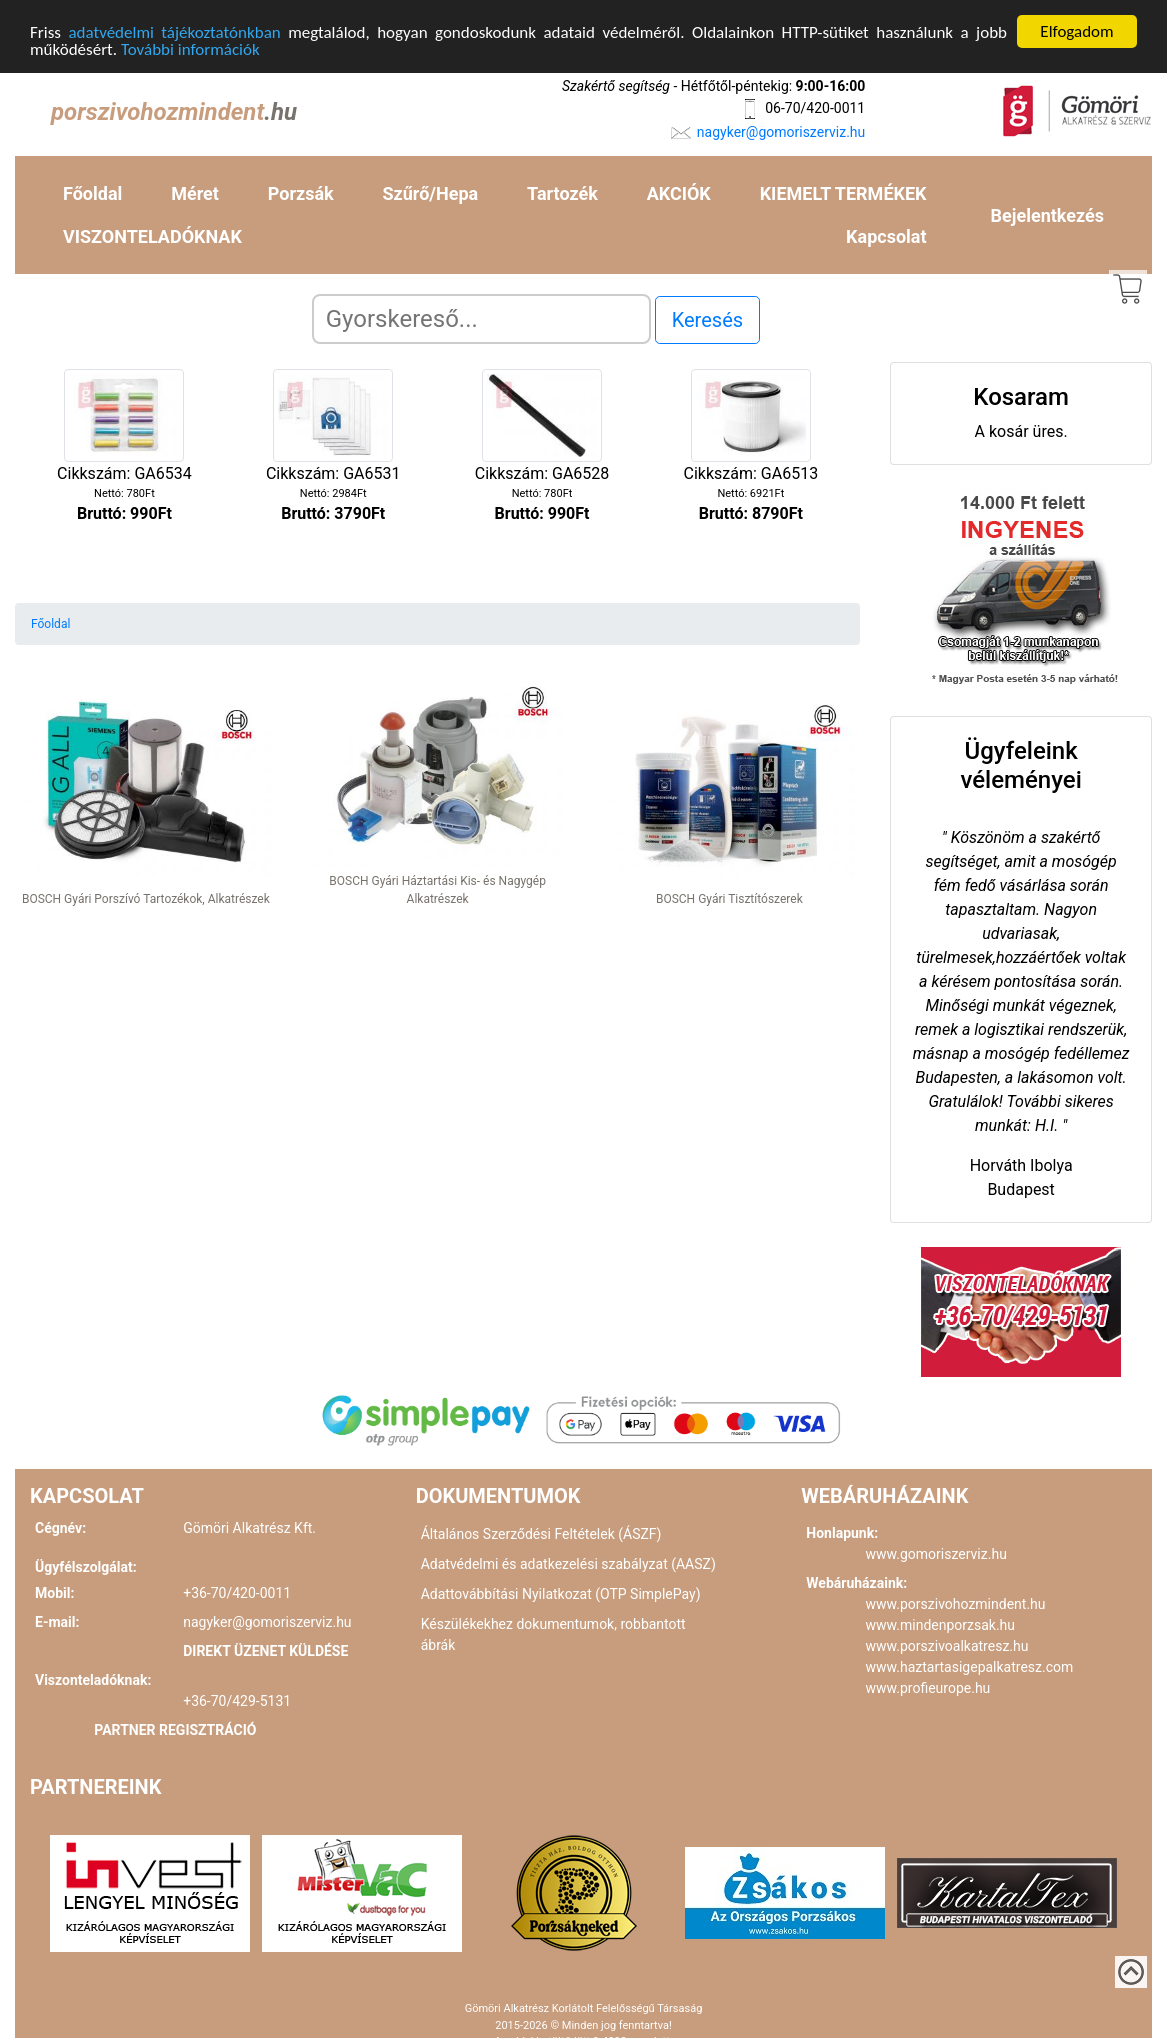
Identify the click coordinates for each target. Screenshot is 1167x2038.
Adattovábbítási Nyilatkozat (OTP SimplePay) (561, 1594)
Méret (195, 193)
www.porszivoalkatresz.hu (947, 1646)
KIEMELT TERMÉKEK (843, 193)
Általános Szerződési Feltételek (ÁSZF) (541, 1534)
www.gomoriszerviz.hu (936, 1554)
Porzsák (301, 193)
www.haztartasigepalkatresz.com (970, 1667)
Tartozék (562, 193)
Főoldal (92, 193)
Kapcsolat (886, 236)
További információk (190, 48)
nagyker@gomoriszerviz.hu (781, 131)
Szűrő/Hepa (431, 193)
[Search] (481, 319)
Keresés (707, 320)
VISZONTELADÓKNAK (152, 236)
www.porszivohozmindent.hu (956, 1604)
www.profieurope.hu (928, 1688)
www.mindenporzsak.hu (940, 1625)
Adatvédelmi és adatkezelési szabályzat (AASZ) (568, 1564)
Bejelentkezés (1047, 214)
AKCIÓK (679, 193)
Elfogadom (1076, 31)
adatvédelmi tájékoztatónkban (174, 31)
